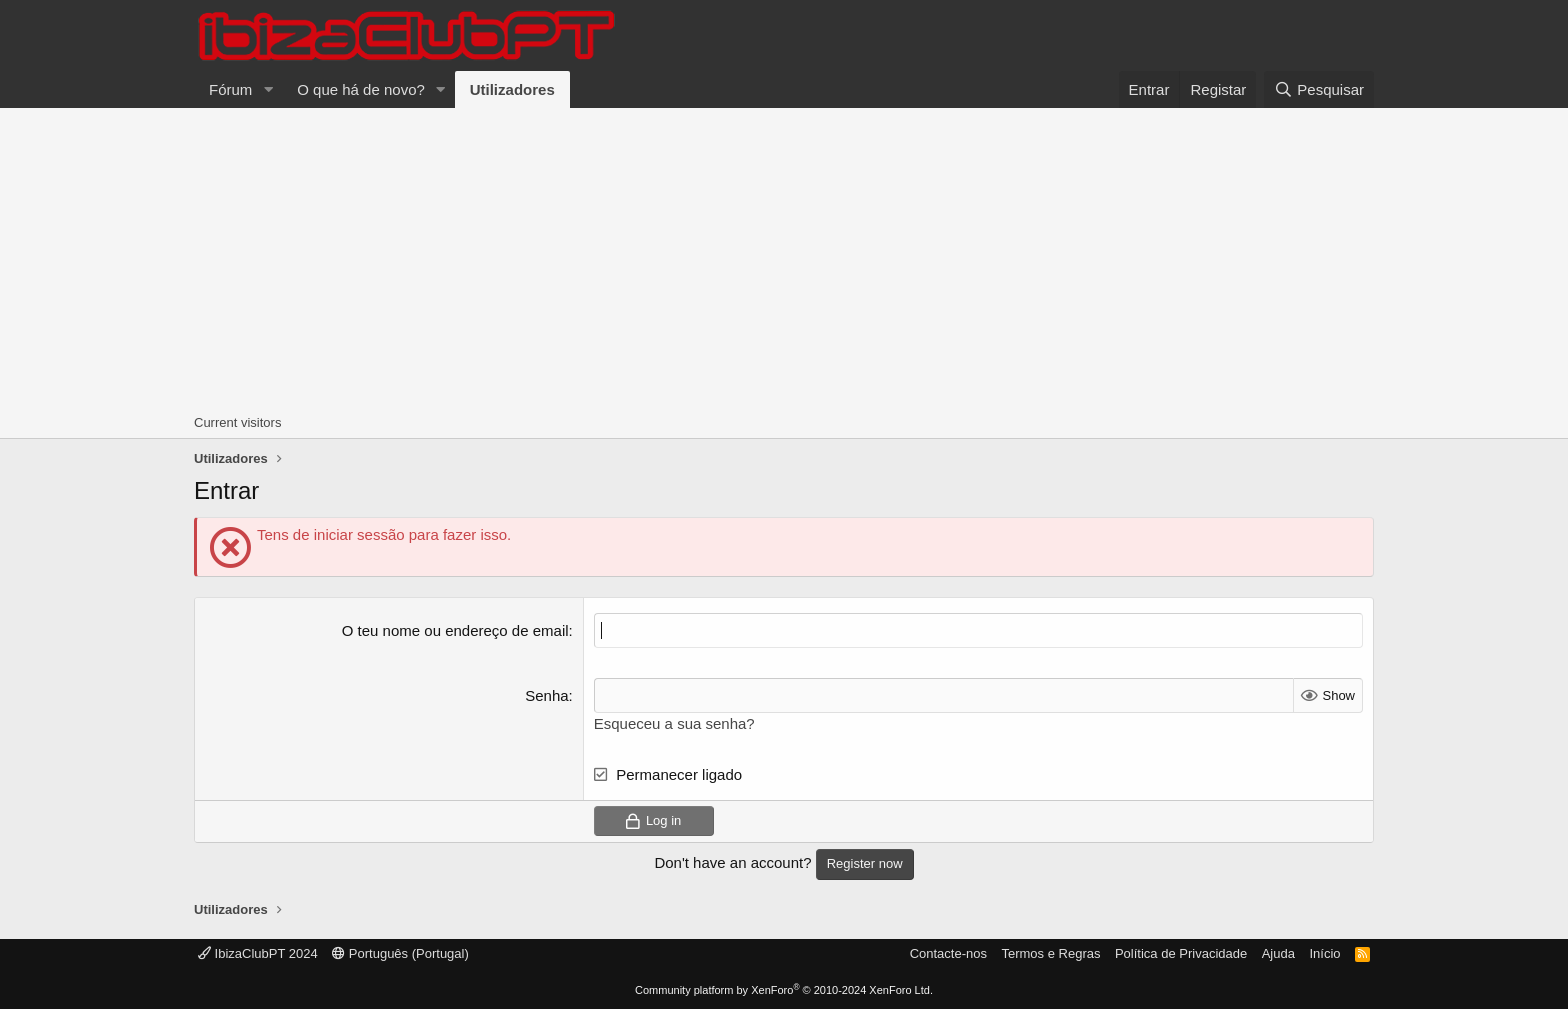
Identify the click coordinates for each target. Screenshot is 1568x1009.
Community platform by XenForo (784, 990)
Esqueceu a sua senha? (674, 723)
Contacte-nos (948, 953)
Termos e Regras (1050, 953)
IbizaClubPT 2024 (258, 953)
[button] (268, 89)
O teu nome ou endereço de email (455, 630)
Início (1324, 953)
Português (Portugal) (400, 953)
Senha (546, 695)
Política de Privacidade (1181, 953)
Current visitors (237, 422)
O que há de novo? (361, 89)
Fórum (230, 89)
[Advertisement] (784, 258)
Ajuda (1278, 953)
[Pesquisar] (1319, 89)
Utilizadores (512, 89)
